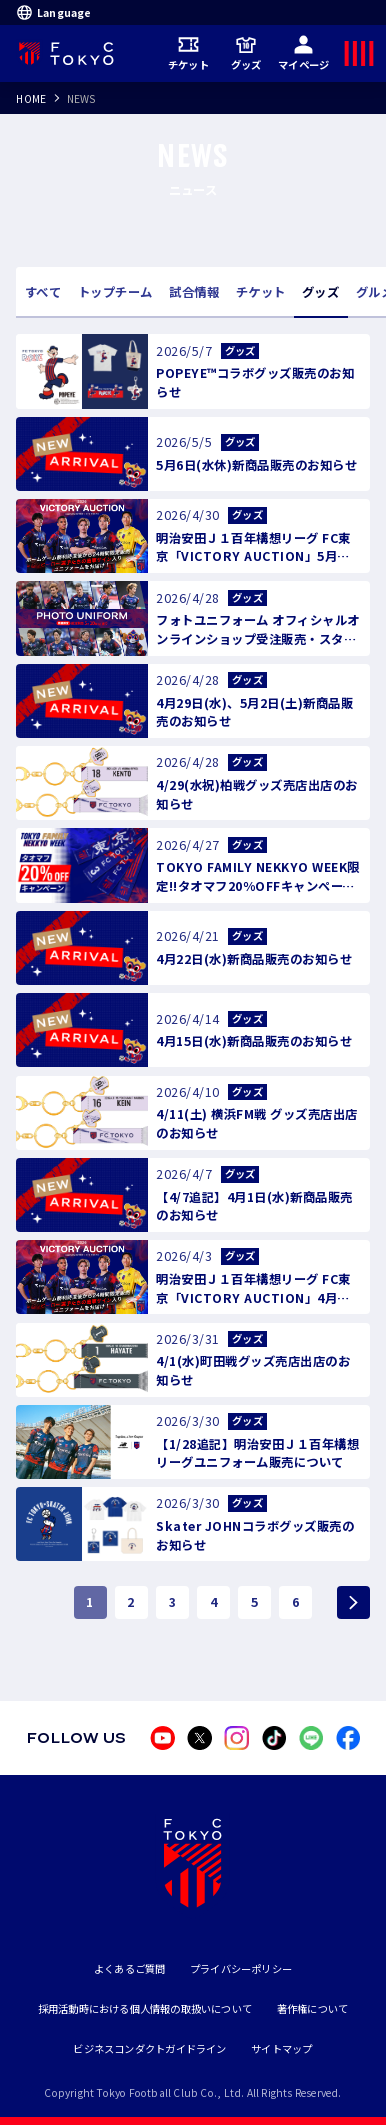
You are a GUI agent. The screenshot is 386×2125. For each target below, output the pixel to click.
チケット (188, 53)
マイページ (303, 53)
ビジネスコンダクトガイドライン (149, 2048)
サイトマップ (281, 2048)
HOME (31, 98)
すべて (43, 292)
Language (53, 12)
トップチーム (115, 292)
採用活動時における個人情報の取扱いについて (145, 2008)
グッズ (246, 53)
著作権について (312, 2008)
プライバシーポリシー (241, 1968)
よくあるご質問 (129, 1968)
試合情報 (194, 292)
